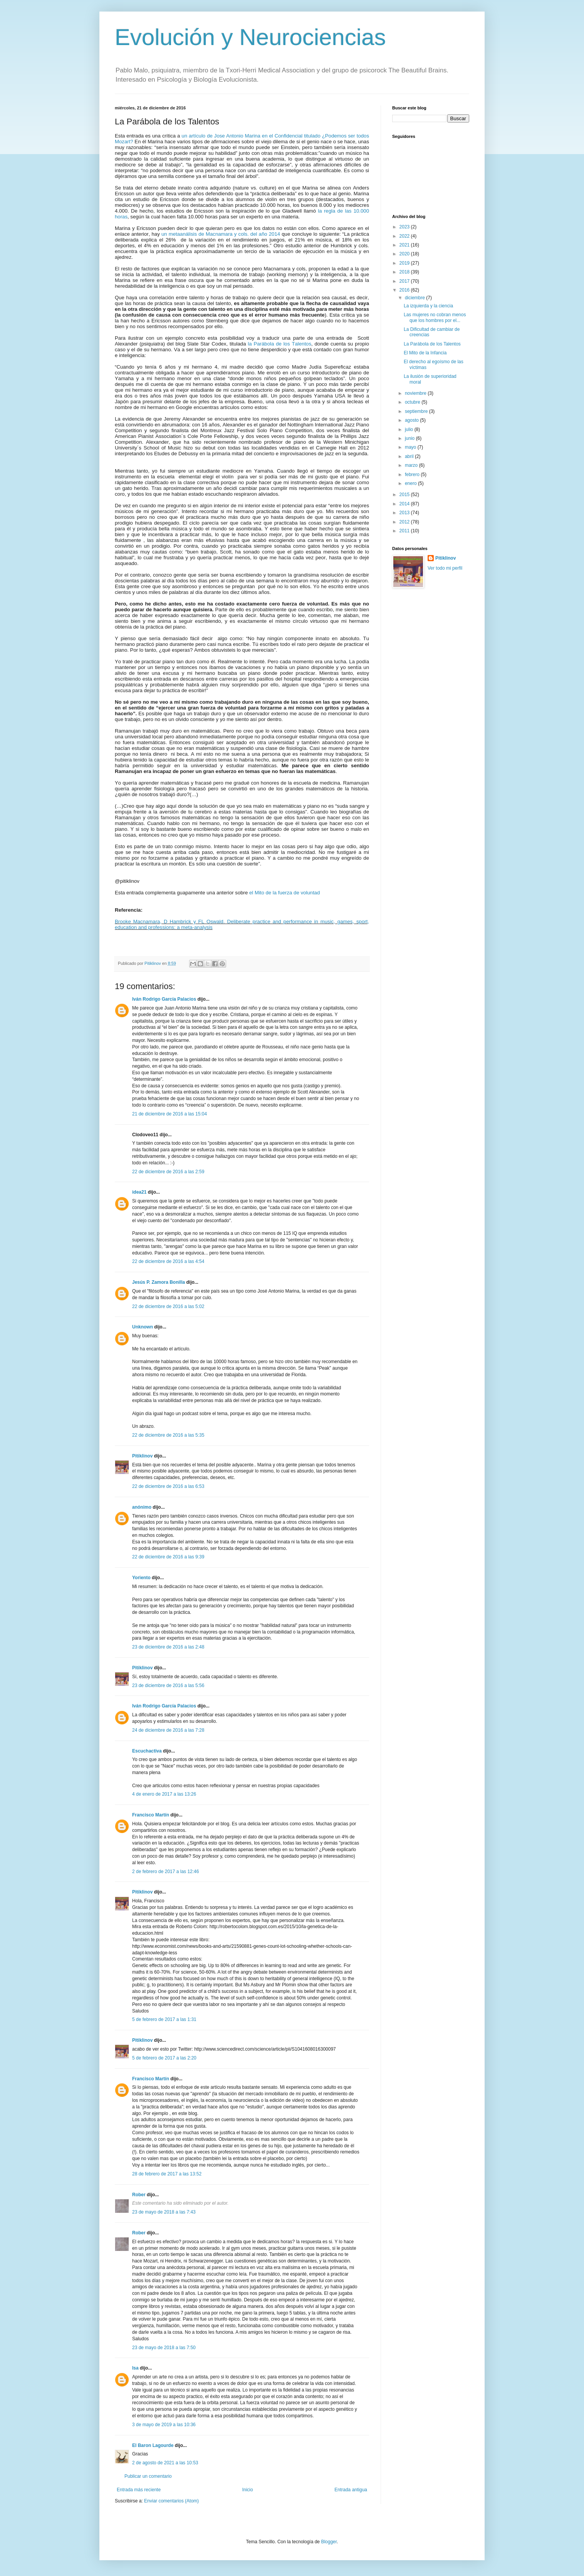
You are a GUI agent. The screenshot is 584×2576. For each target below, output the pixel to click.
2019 (405, 263)
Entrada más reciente (139, 2489)
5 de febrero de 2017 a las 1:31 (164, 2019)
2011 (405, 530)
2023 (405, 227)
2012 (405, 522)
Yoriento (141, 1577)
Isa (135, 2368)
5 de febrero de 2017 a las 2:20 (164, 2058)
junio (410, 438)
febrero (413, 474)
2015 (405, 494)
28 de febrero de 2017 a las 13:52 (166, 2174)
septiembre (417, 411)
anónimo (141, 1507)
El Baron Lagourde (152, 2445)
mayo (411, 447)
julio (410, 429)
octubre (413, 402)
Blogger (329, 2541)
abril (410, 456)
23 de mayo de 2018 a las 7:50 (164, 2347)
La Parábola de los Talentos (432, 344)
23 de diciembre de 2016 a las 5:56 (168, 1685)
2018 (405, 272)
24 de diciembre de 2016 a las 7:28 (168, 1730)
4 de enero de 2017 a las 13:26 (164, 1794)
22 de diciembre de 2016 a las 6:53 (168, 1486)
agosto (412, 420)
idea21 (140, 1192)
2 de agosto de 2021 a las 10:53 (165, 2462)
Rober (139, 2194)
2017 (405, 281)
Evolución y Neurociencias (250, 37)
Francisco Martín (150, 1815)
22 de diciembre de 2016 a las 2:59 (168, 1171)
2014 (405, 503)
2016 (405, 290)
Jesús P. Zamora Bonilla (158, 1282)
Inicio (247, 2489)
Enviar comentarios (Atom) (171, 2501)
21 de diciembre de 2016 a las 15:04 (169, 1114)
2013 (405, 512)
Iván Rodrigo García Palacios (164, 999)
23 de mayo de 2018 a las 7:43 (164, 2212)
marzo (412, 465)
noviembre (416, 393)
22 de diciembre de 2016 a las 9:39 (168, 1557)
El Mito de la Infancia (425, 353)
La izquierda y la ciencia (428, 306)
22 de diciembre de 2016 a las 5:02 (168, 1306)
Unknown (142, 1327)
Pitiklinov (142, 1456)
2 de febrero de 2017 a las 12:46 (165, 1871)
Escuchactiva (147, 1751)
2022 (405, 236)
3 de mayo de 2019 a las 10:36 (164, 2424)
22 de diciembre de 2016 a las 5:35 (168, 1435)
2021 (405, 245)
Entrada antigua (350, 2489)
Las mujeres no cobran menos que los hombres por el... (435, 317)
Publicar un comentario (148, 2476)
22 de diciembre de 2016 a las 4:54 (168, 1261)
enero (411, 483)
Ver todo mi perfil (445, 568)
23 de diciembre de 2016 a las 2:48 (168, 1647)
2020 (405, 254)
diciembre (415, 297)
